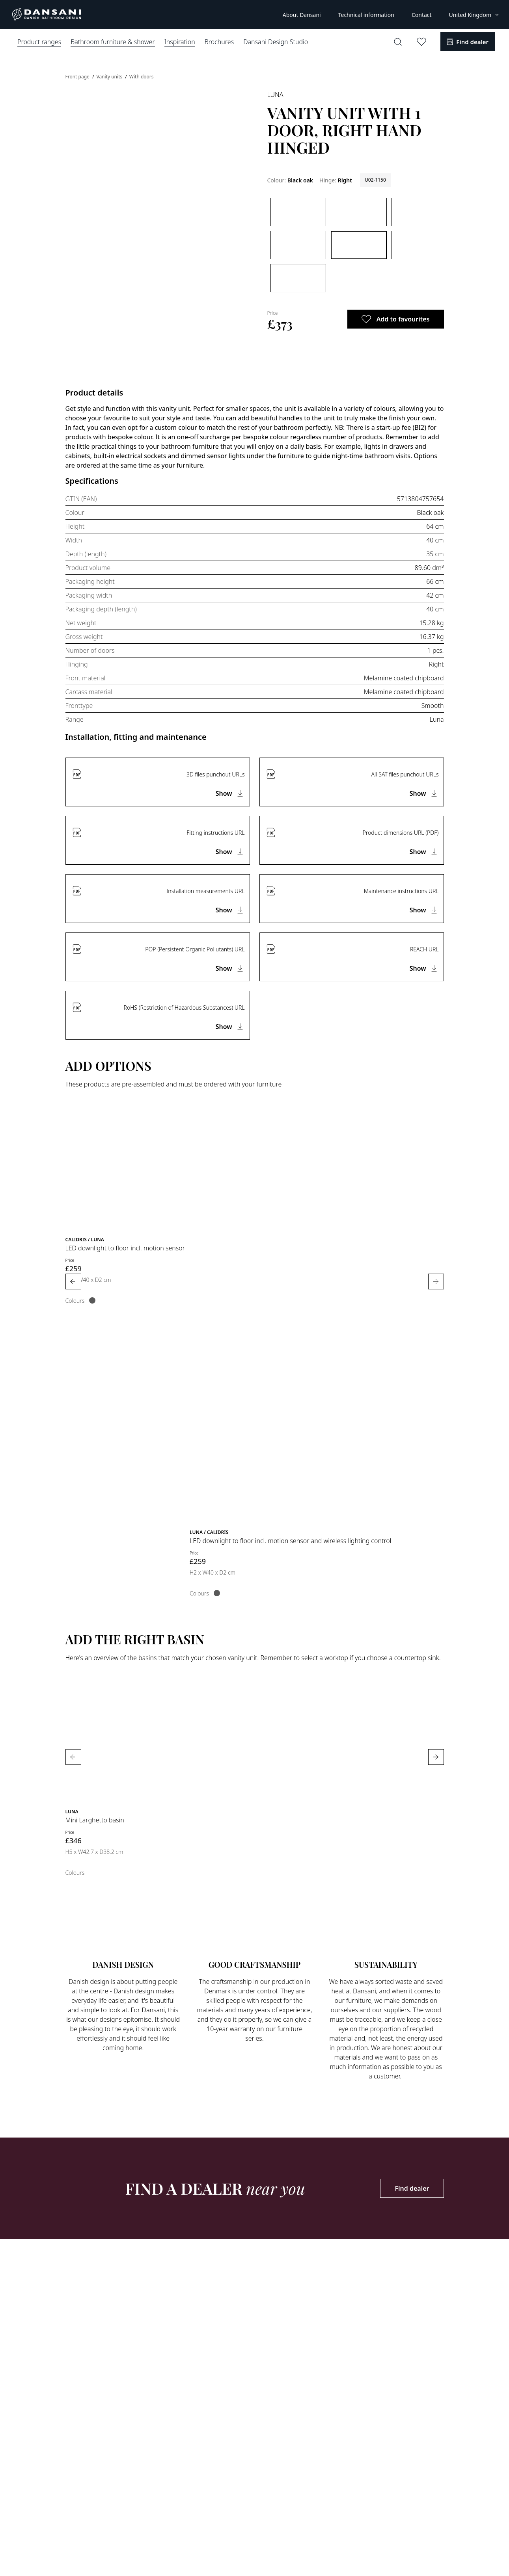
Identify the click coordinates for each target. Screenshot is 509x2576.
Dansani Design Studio (275, 41)
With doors (141, 76)
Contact (422, 15)
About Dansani (302, 15)
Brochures (219, 41)
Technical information (366, 15)
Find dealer (412, 2188)
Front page (78, 76)
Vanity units (109, 76)
